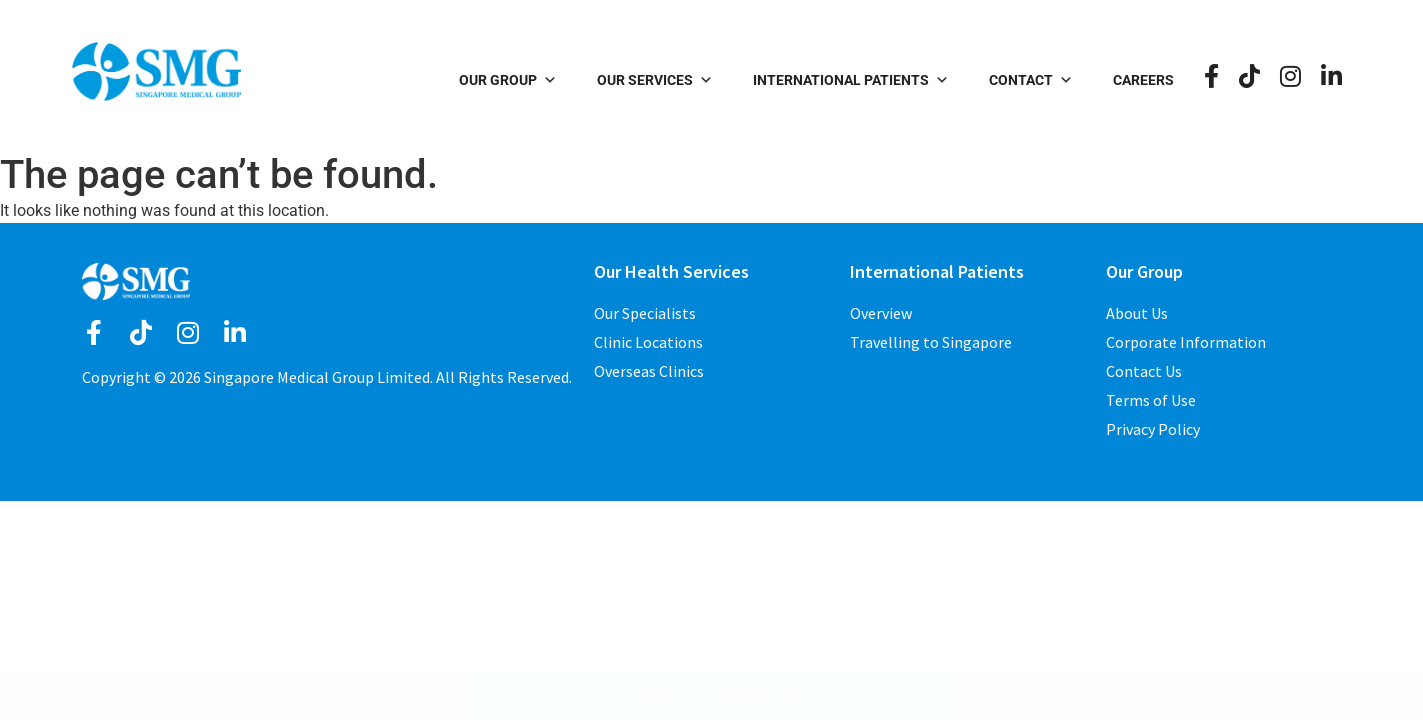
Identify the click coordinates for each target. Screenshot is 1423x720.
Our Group (508, 80)
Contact (1031, 80)
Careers (1143, 80)
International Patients (851, 80)
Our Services (655, 80)
